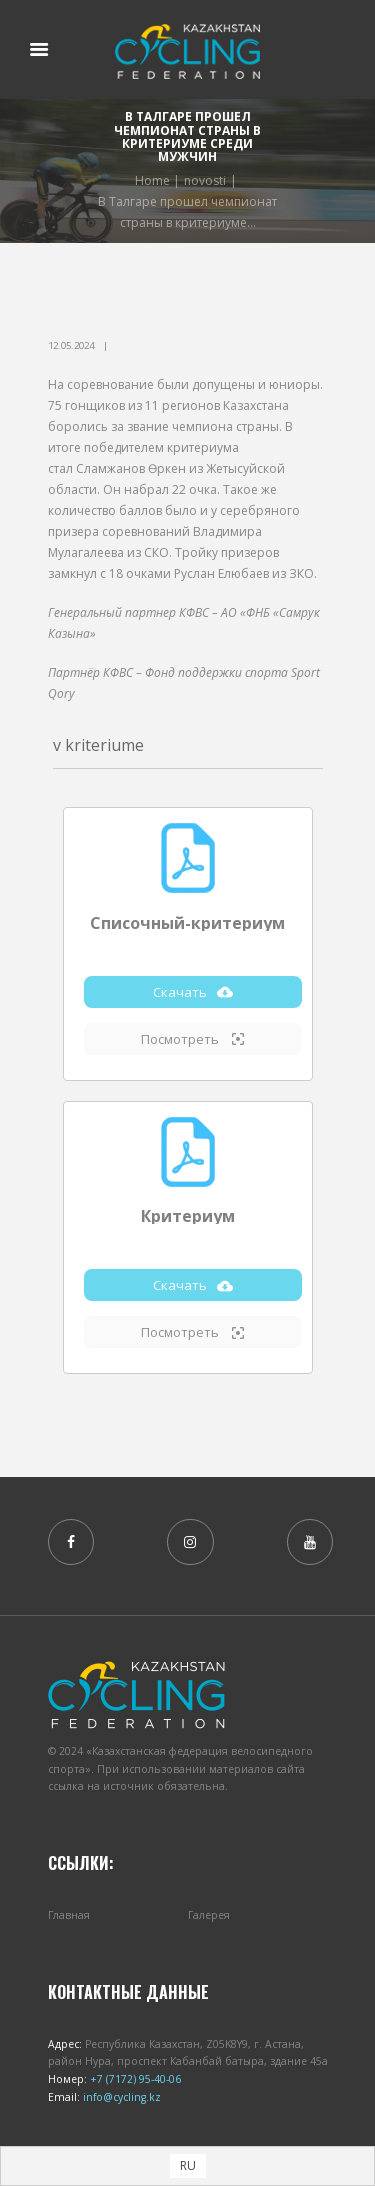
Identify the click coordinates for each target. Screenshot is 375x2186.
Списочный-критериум (187, 923)
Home (152, 180)
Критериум (188, 1216)
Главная (69, 1915)
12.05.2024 (71, 345)
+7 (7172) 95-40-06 (134, 2079)
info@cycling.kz (120, 2097)
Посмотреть (192, 1039)
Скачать (193, 992)
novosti (205, 180)
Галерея (209, 1915)
